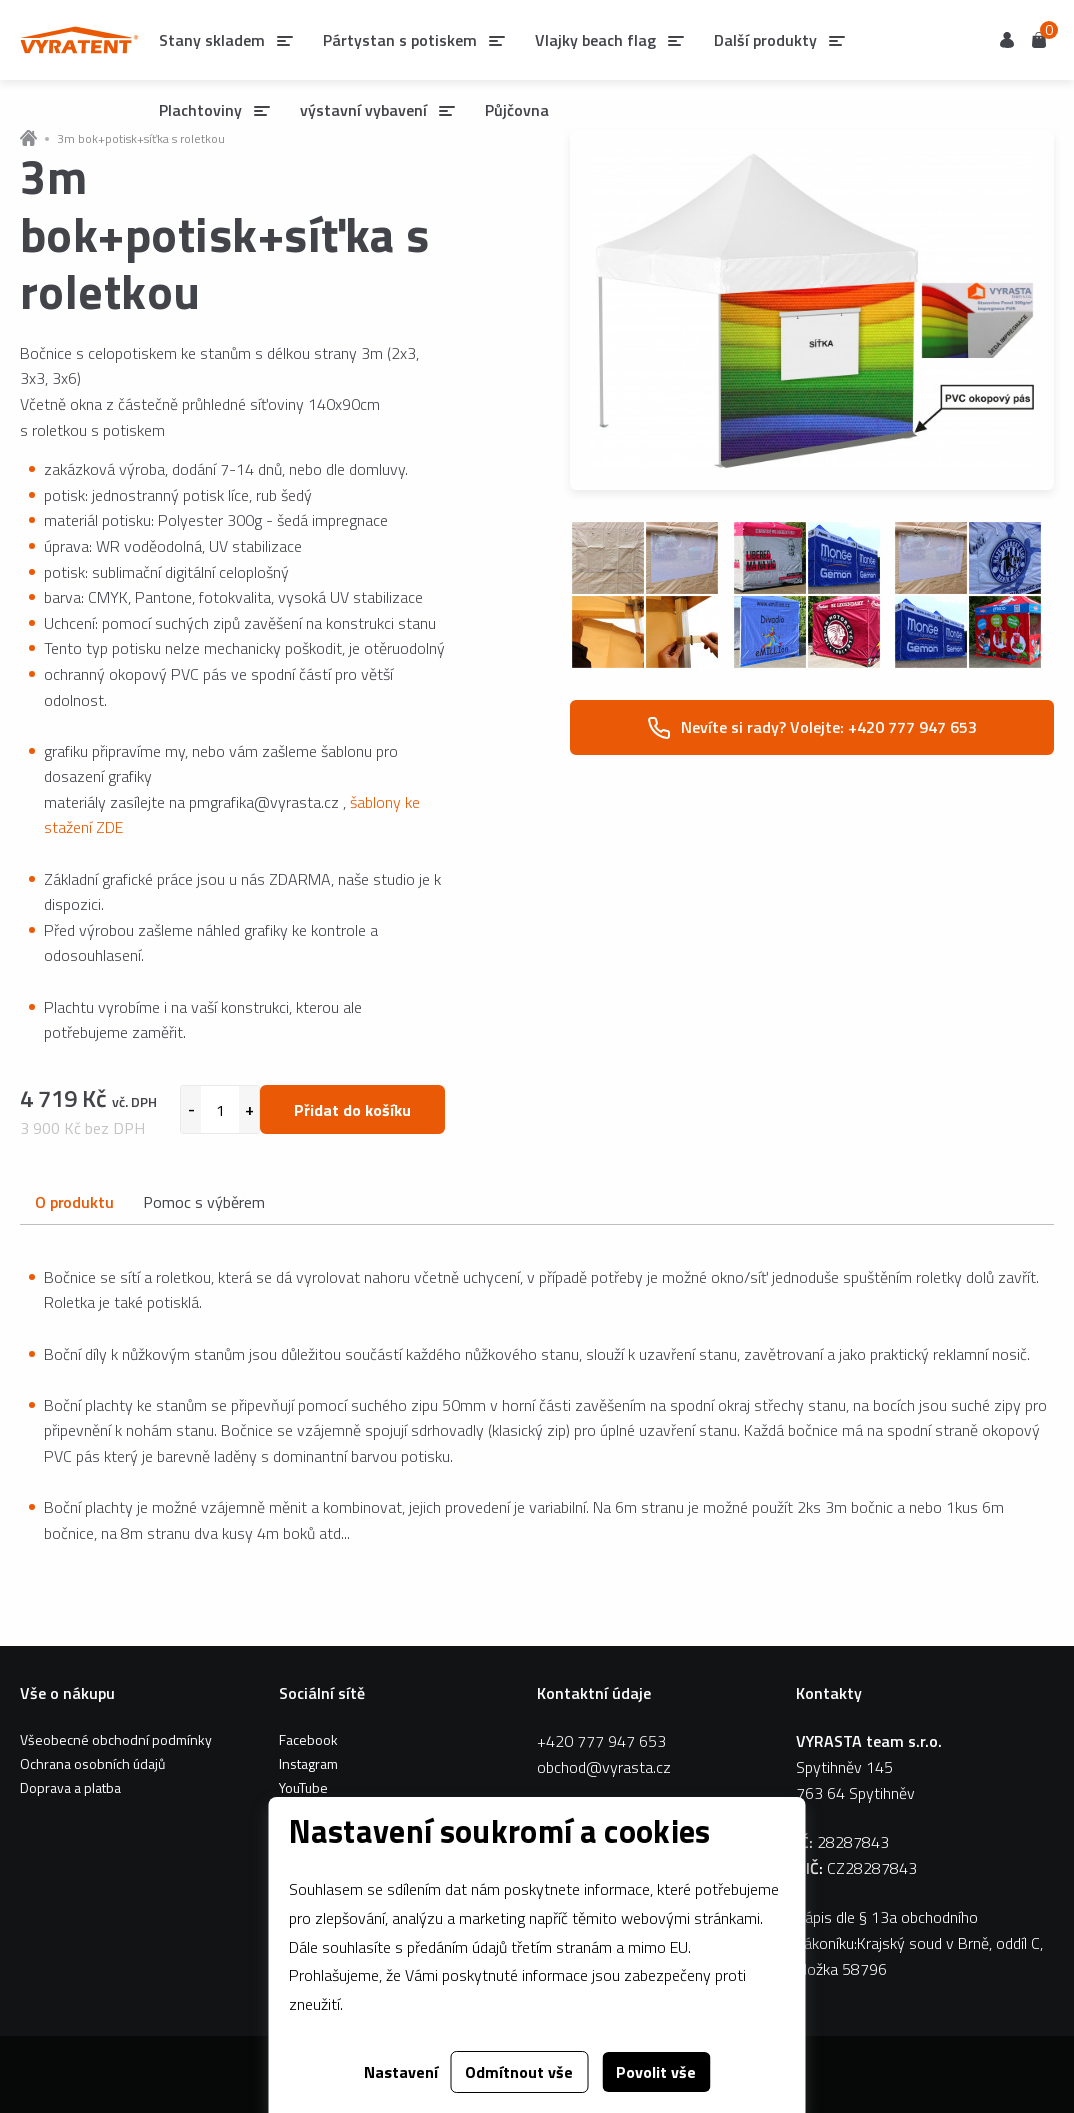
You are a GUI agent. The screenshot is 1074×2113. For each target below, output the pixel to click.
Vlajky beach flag (595, 40)
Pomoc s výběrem (204, 1202)
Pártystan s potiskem (400, 40)
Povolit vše (656, 2072)
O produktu (74, 1202)
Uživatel (1007, 40)
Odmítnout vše (519, 2072)
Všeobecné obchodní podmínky (116, 1739)
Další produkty (765, 40)
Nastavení (401, 2072)
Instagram (308, 1763)
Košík (1039, 38)
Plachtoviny (200, 110)
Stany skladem (212, 40)
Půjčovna (517, 110)
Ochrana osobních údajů (92, 1763)
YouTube (303, 1787)
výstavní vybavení (363, 110)
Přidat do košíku (352, 1110)
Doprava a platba (70, 1787)
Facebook (308, 1739)
